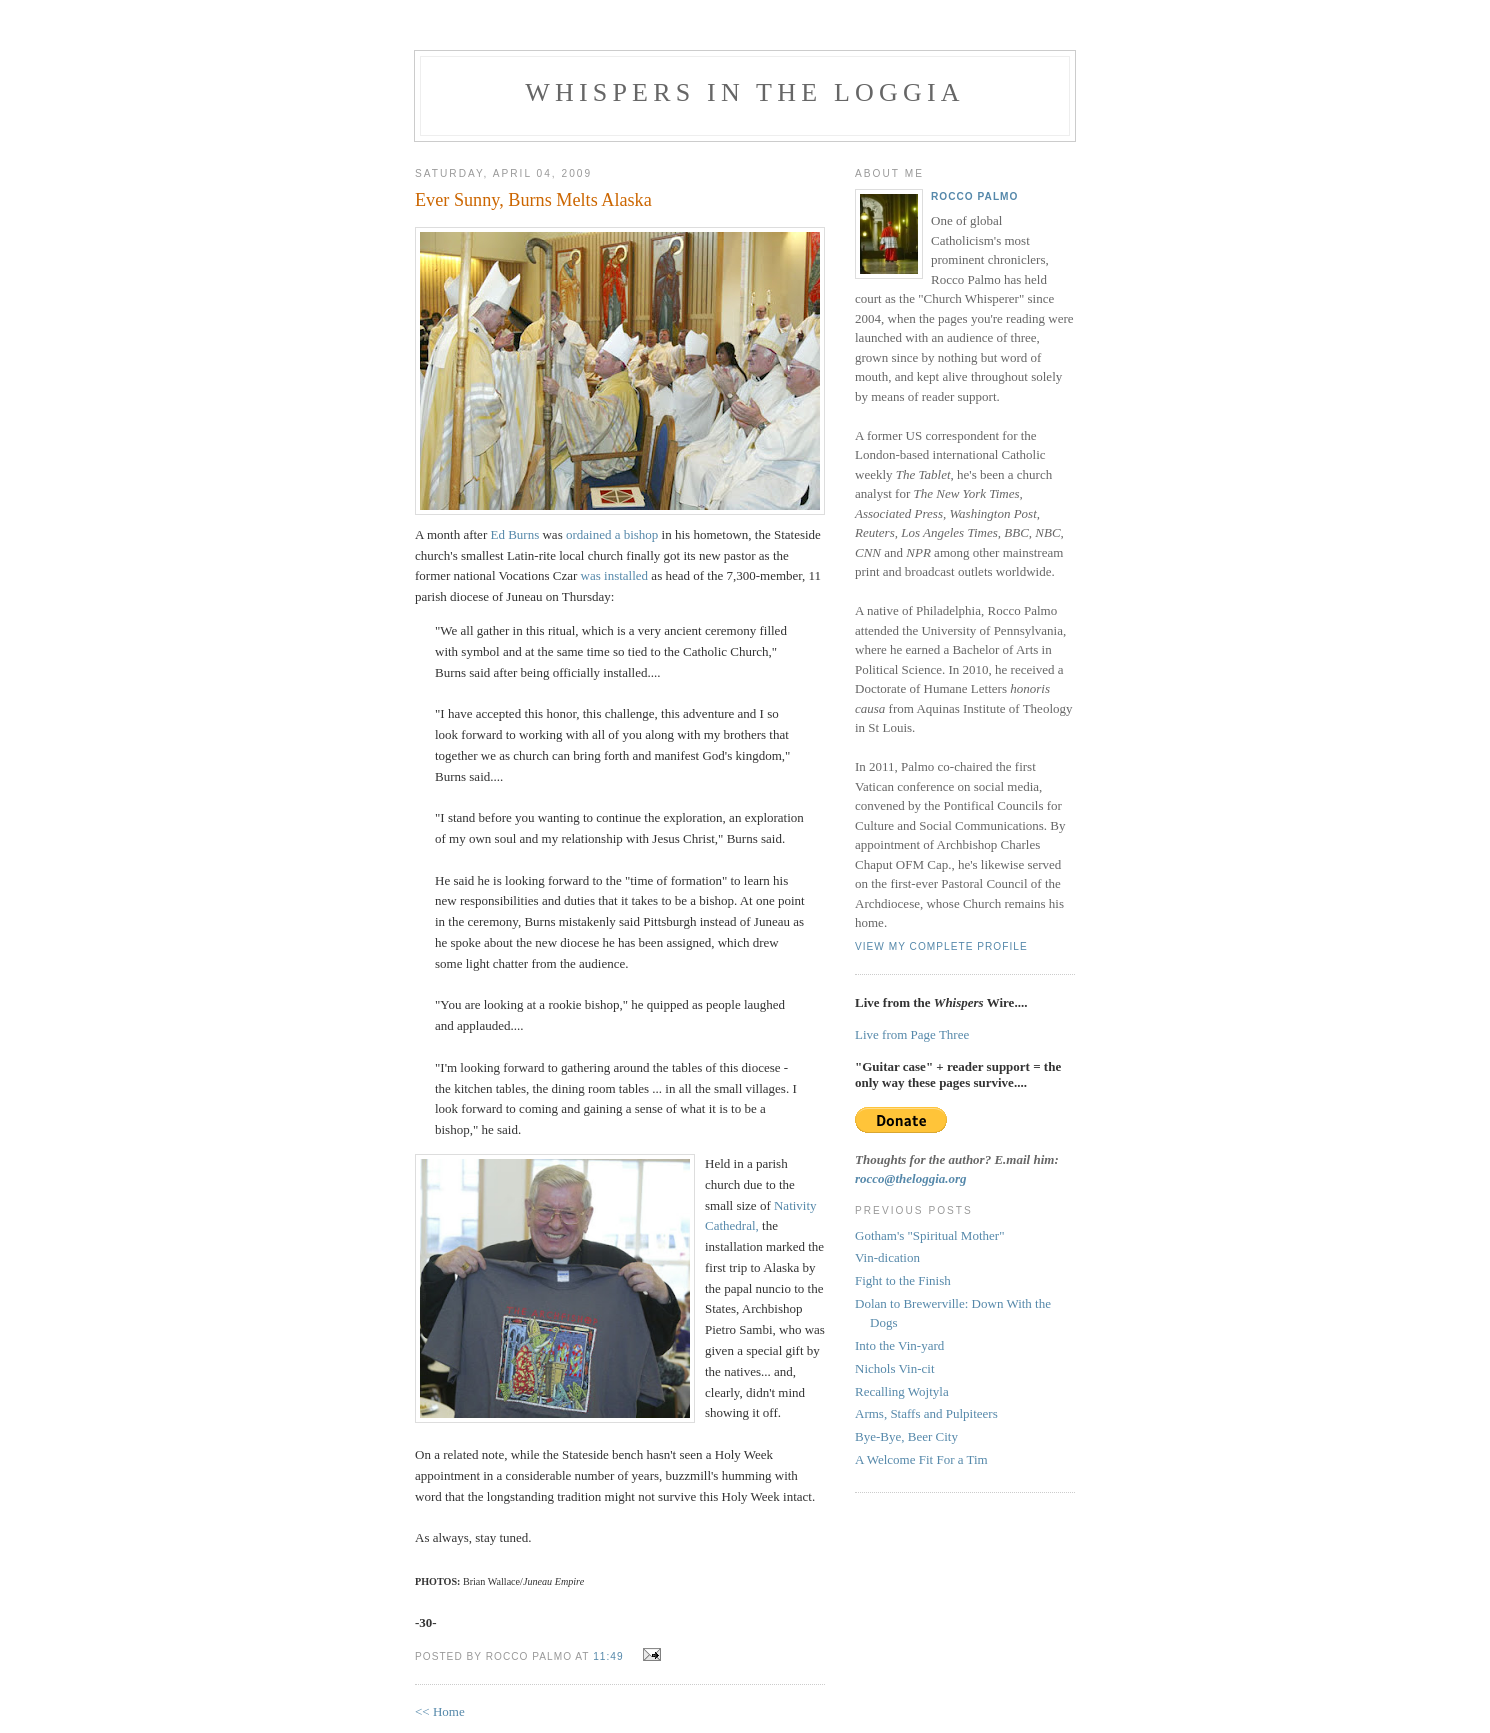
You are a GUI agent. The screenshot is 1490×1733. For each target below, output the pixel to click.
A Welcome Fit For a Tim (921, 1459)
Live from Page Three (912, 1034)
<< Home (440, 1711)
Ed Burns (514, 534)
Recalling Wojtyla (902, 1391)
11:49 (608, 1656)
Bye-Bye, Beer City (906, 1436)
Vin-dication (887, 1257)
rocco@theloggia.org (911, 1178)
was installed (615, 575)
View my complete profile (941, 946)
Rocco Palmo (974, 196)
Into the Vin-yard (899, 1345)
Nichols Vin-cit (895, 1368)
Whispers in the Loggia (745, 92)
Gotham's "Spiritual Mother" (929, 1235)
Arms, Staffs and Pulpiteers (926, 1413)
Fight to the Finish (903, 1280)
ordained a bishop (612, 534)
